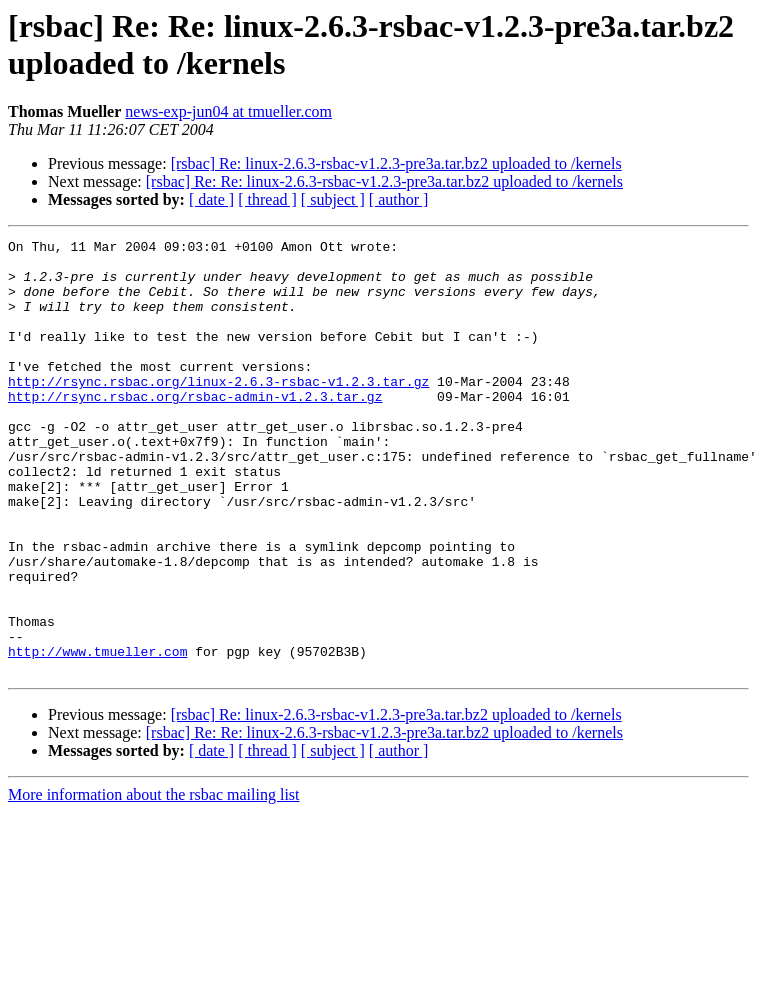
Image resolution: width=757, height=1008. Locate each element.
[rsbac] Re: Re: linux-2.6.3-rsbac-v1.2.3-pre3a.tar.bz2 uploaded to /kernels (384, 181)
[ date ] (211, 199)
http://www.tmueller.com (97, 735)
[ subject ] (333, 199)
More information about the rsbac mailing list (154, 881)
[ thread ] (267, 199)
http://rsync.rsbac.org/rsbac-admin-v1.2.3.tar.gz (195, 429)
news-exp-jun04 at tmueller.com (228, 111)
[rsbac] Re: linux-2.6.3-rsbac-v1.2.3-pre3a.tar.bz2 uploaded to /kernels (396, 163)
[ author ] (399, 199)
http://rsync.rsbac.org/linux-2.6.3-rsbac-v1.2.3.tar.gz (218, 411)
